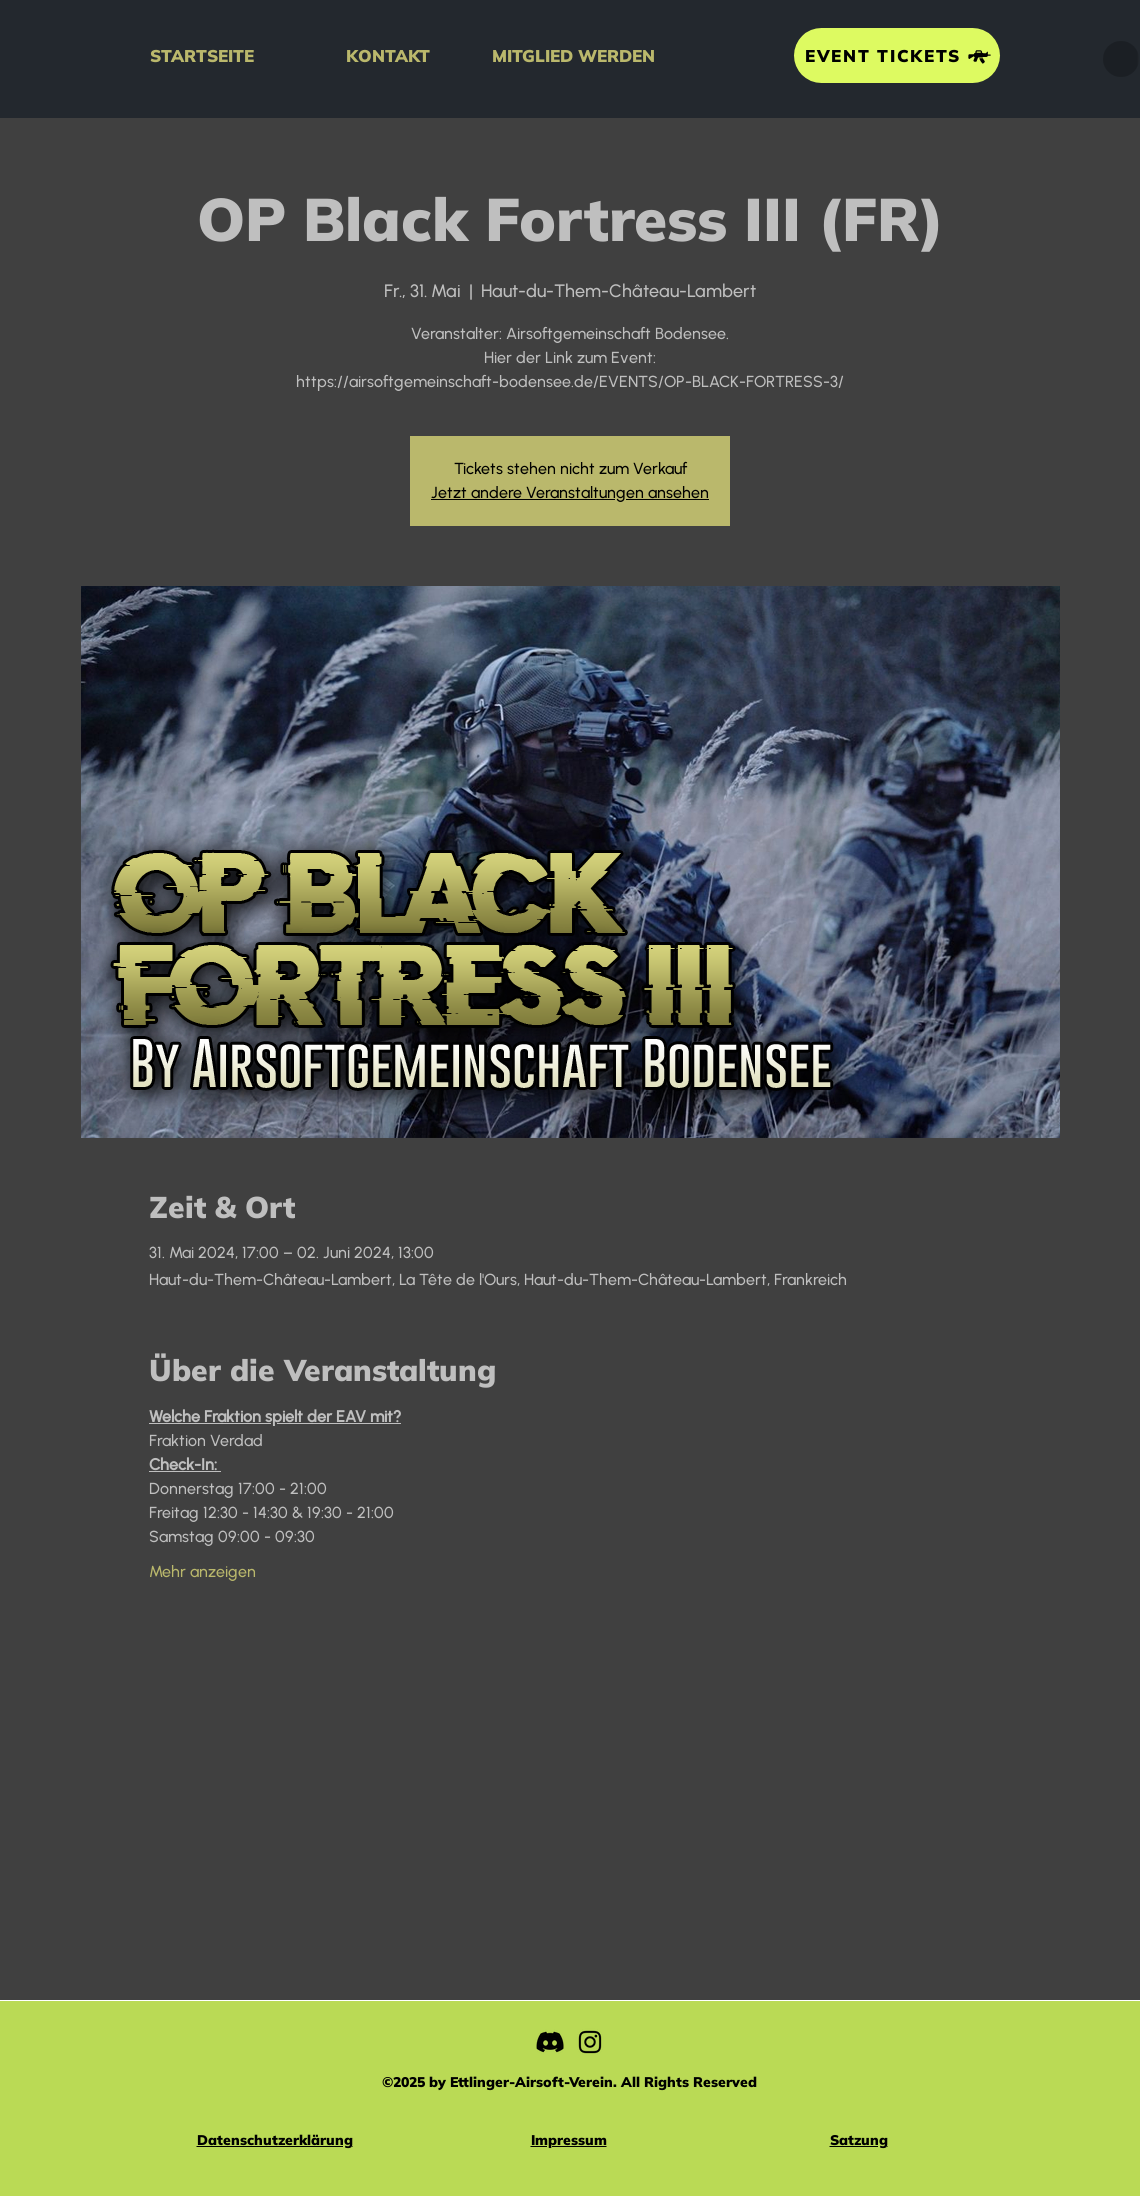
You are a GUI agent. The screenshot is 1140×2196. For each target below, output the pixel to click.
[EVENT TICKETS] (897, 55)
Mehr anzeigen (202, 1571)
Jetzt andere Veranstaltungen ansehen (570, 492)
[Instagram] (590, 2042)
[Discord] (550, 2042)
